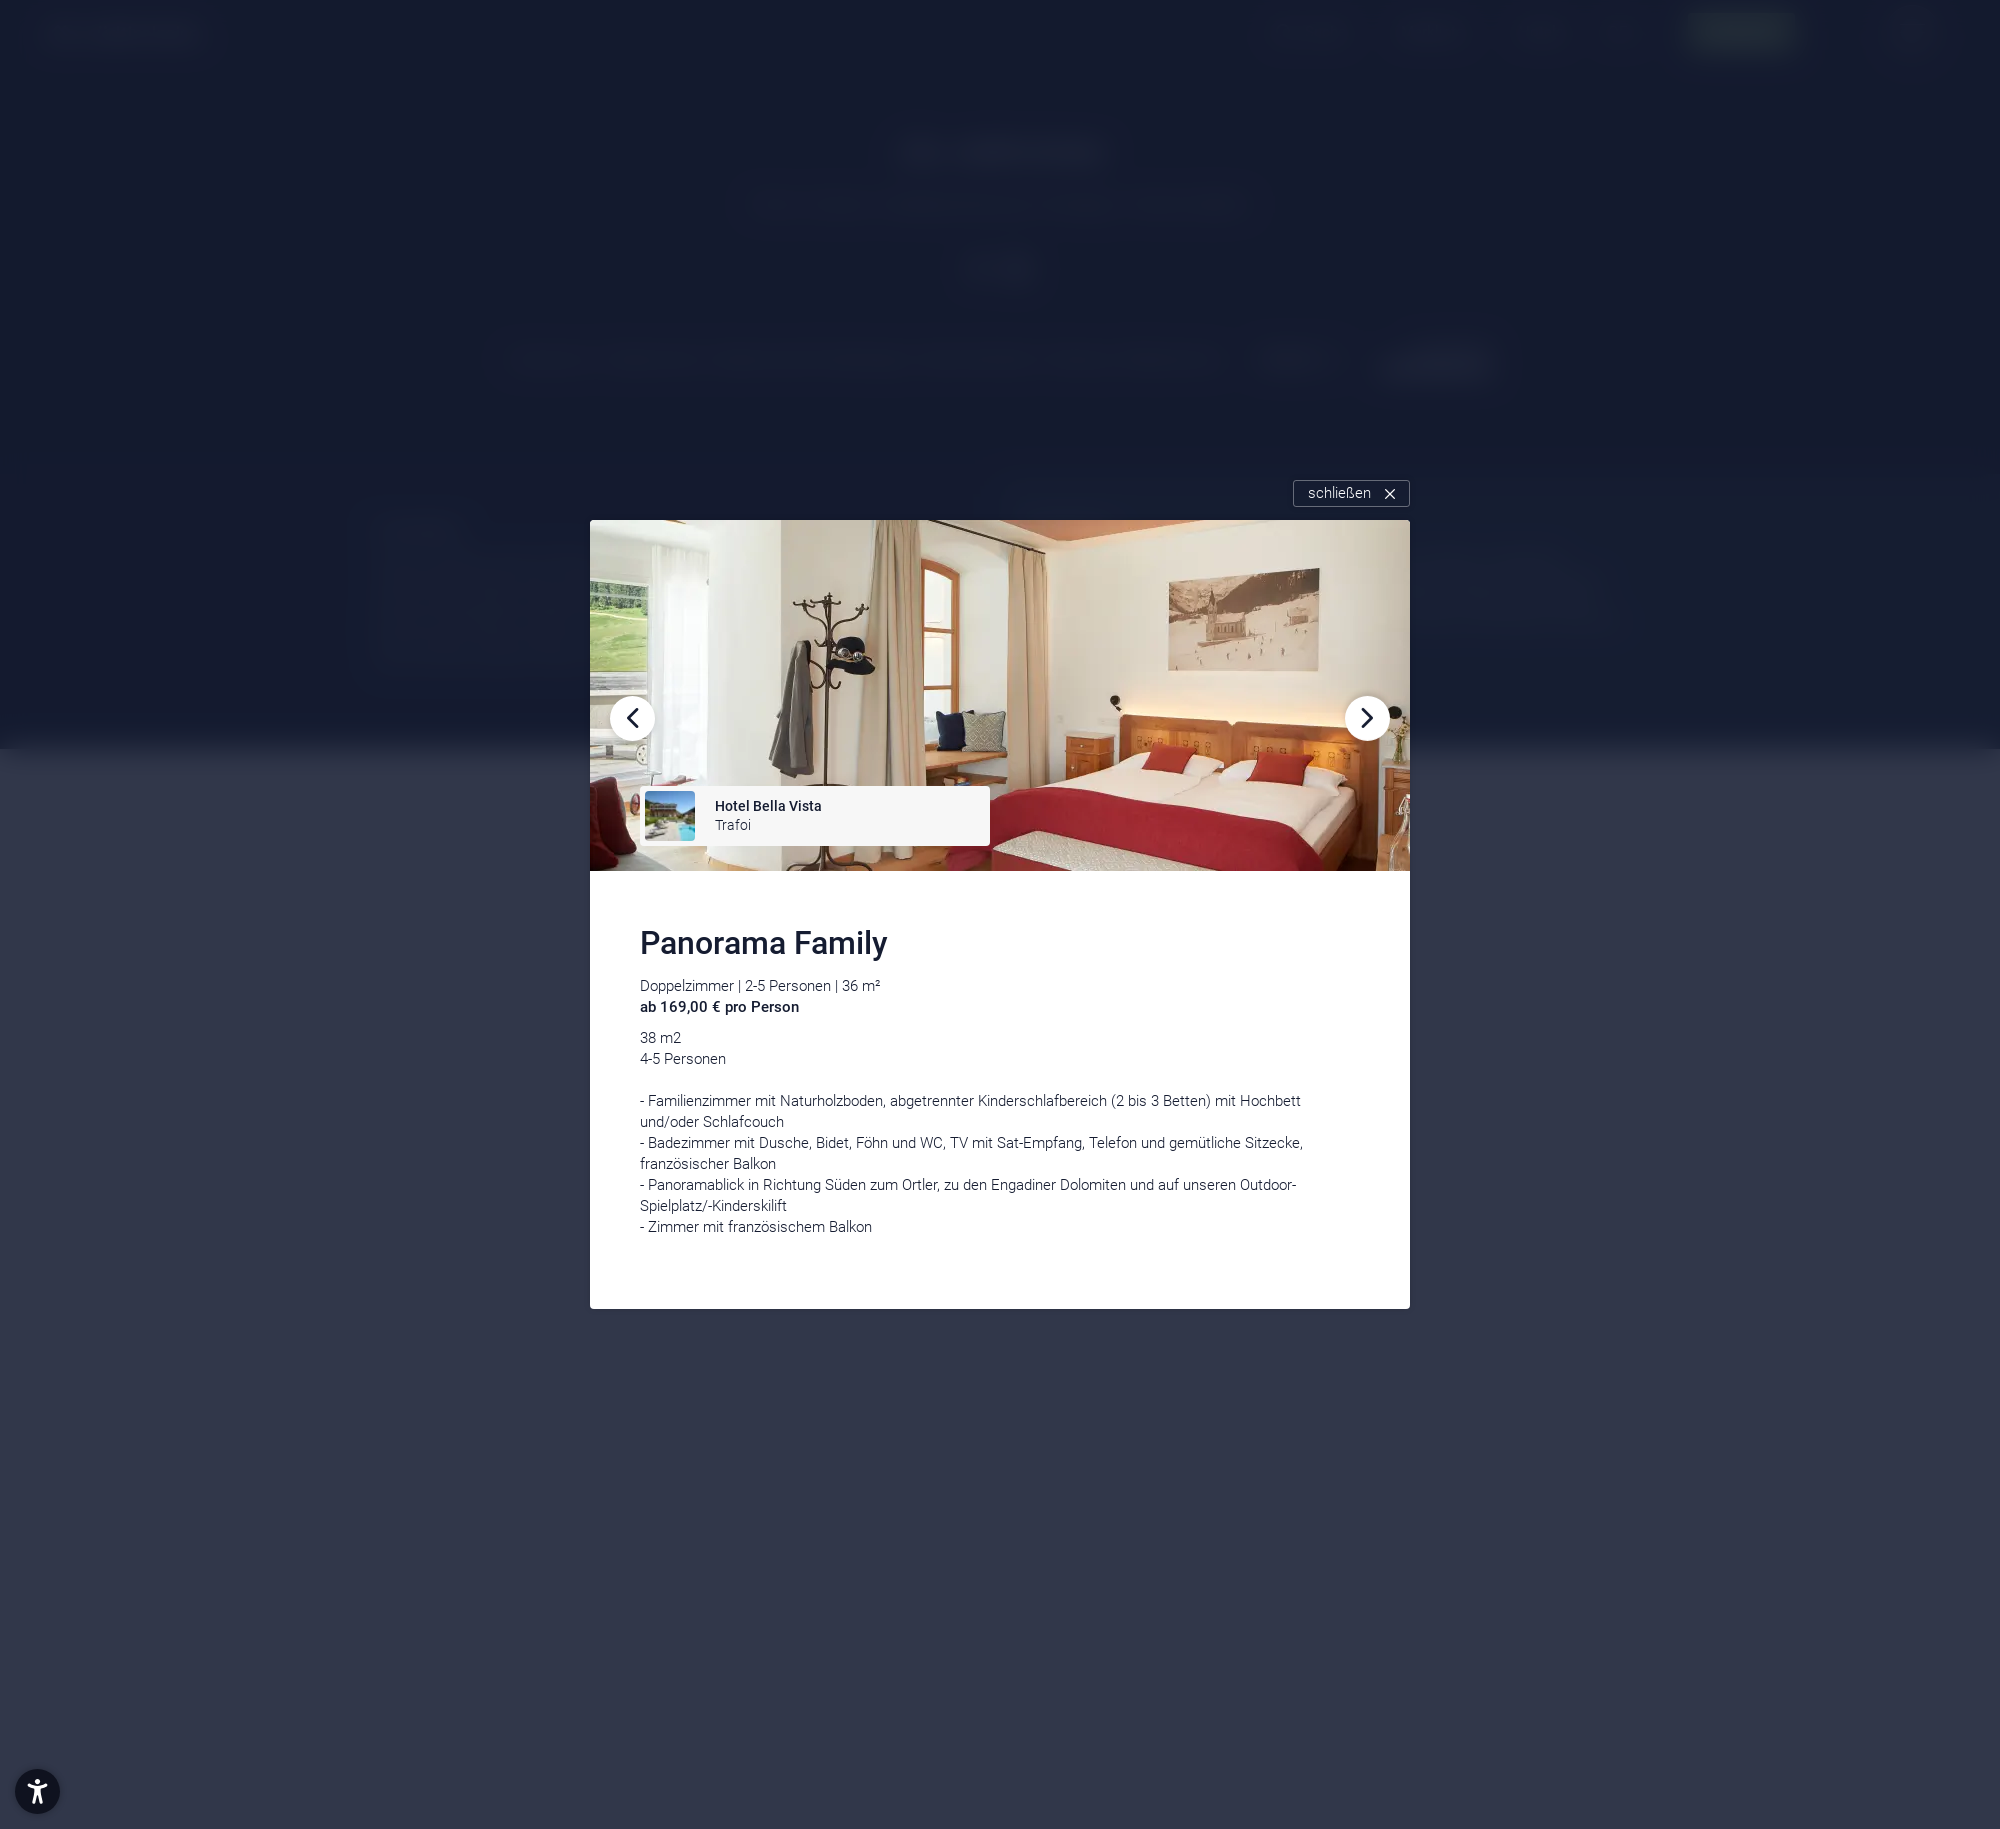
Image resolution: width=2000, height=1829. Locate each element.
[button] (37, 1791)
